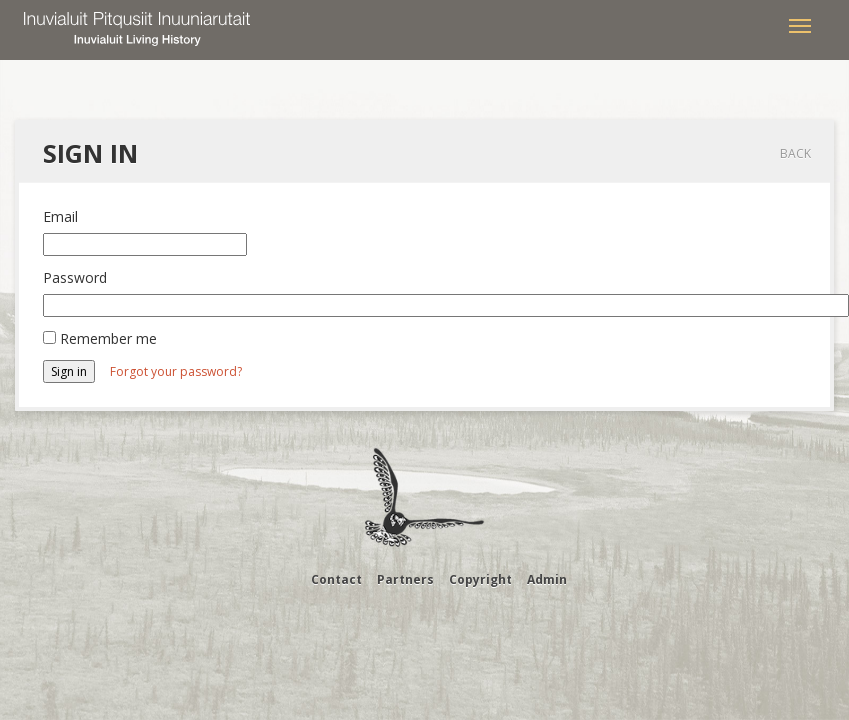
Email (60, 216)
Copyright (480, 579)
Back (795, 153)
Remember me (108, 338)
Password (75, 277)
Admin (547, 579)
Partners (405, 579)
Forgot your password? (176, 371)
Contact (336, 579)
